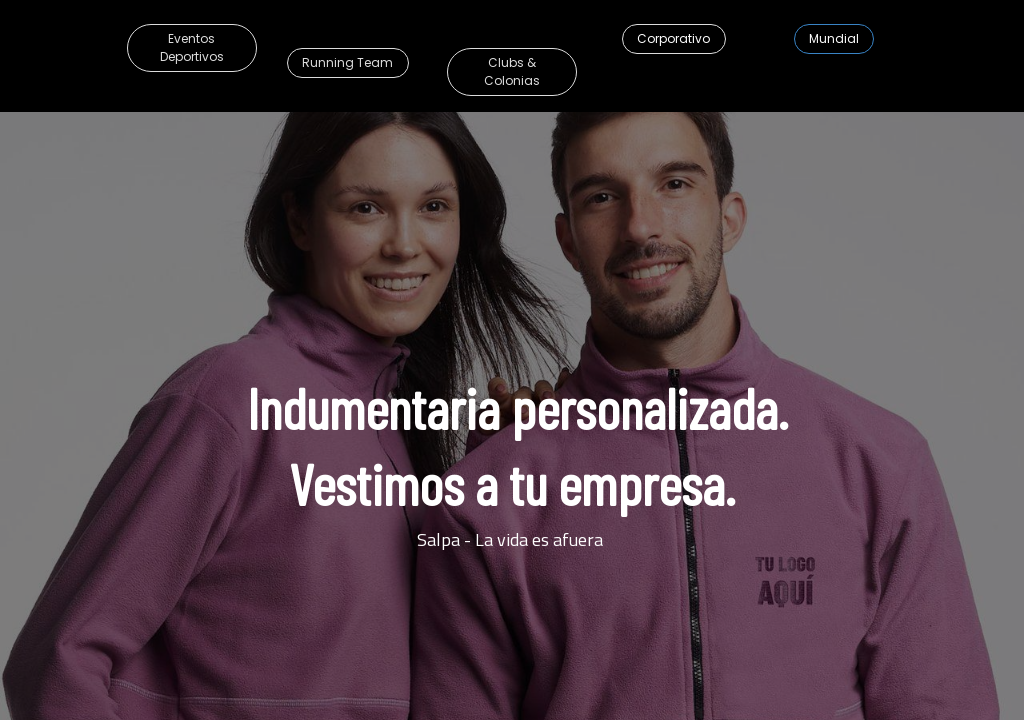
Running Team (347, 62)
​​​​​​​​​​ (834, 38)
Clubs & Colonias (512, 71)
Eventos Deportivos (192, 47)
